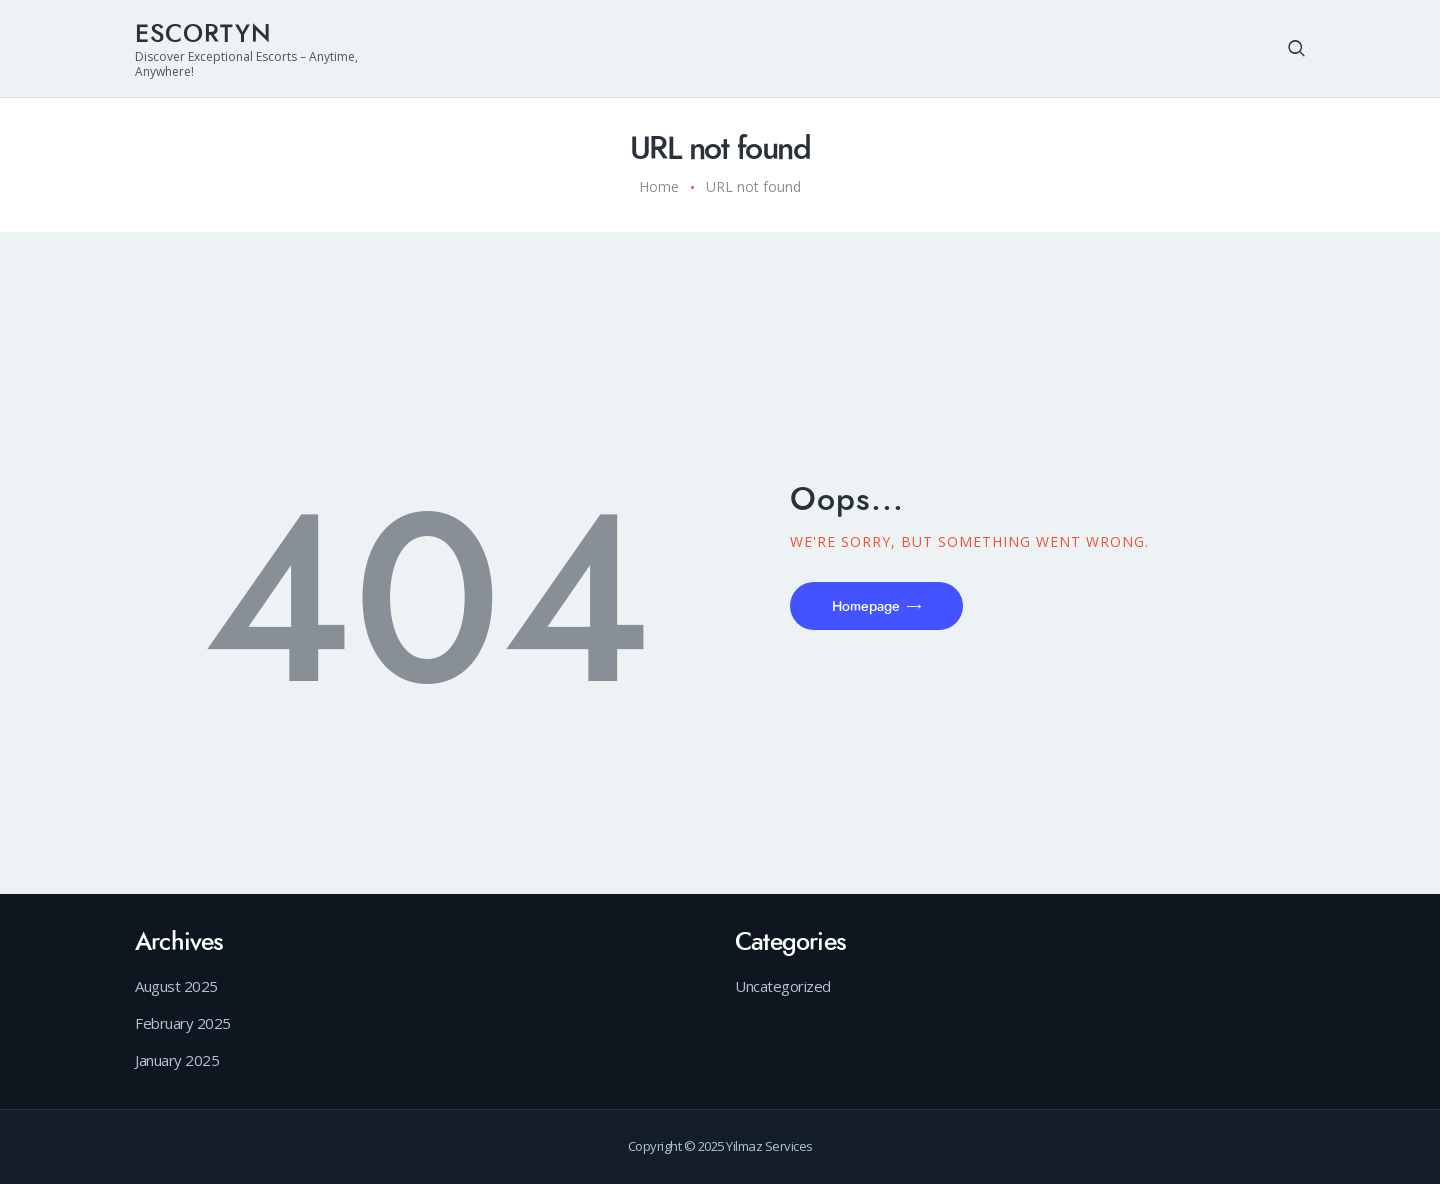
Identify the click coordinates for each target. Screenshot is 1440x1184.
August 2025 (176, 986)
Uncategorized (783, 986)
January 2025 (177, 1060)
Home (659, 186)
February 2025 (183, 1023)
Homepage (866, 606)
